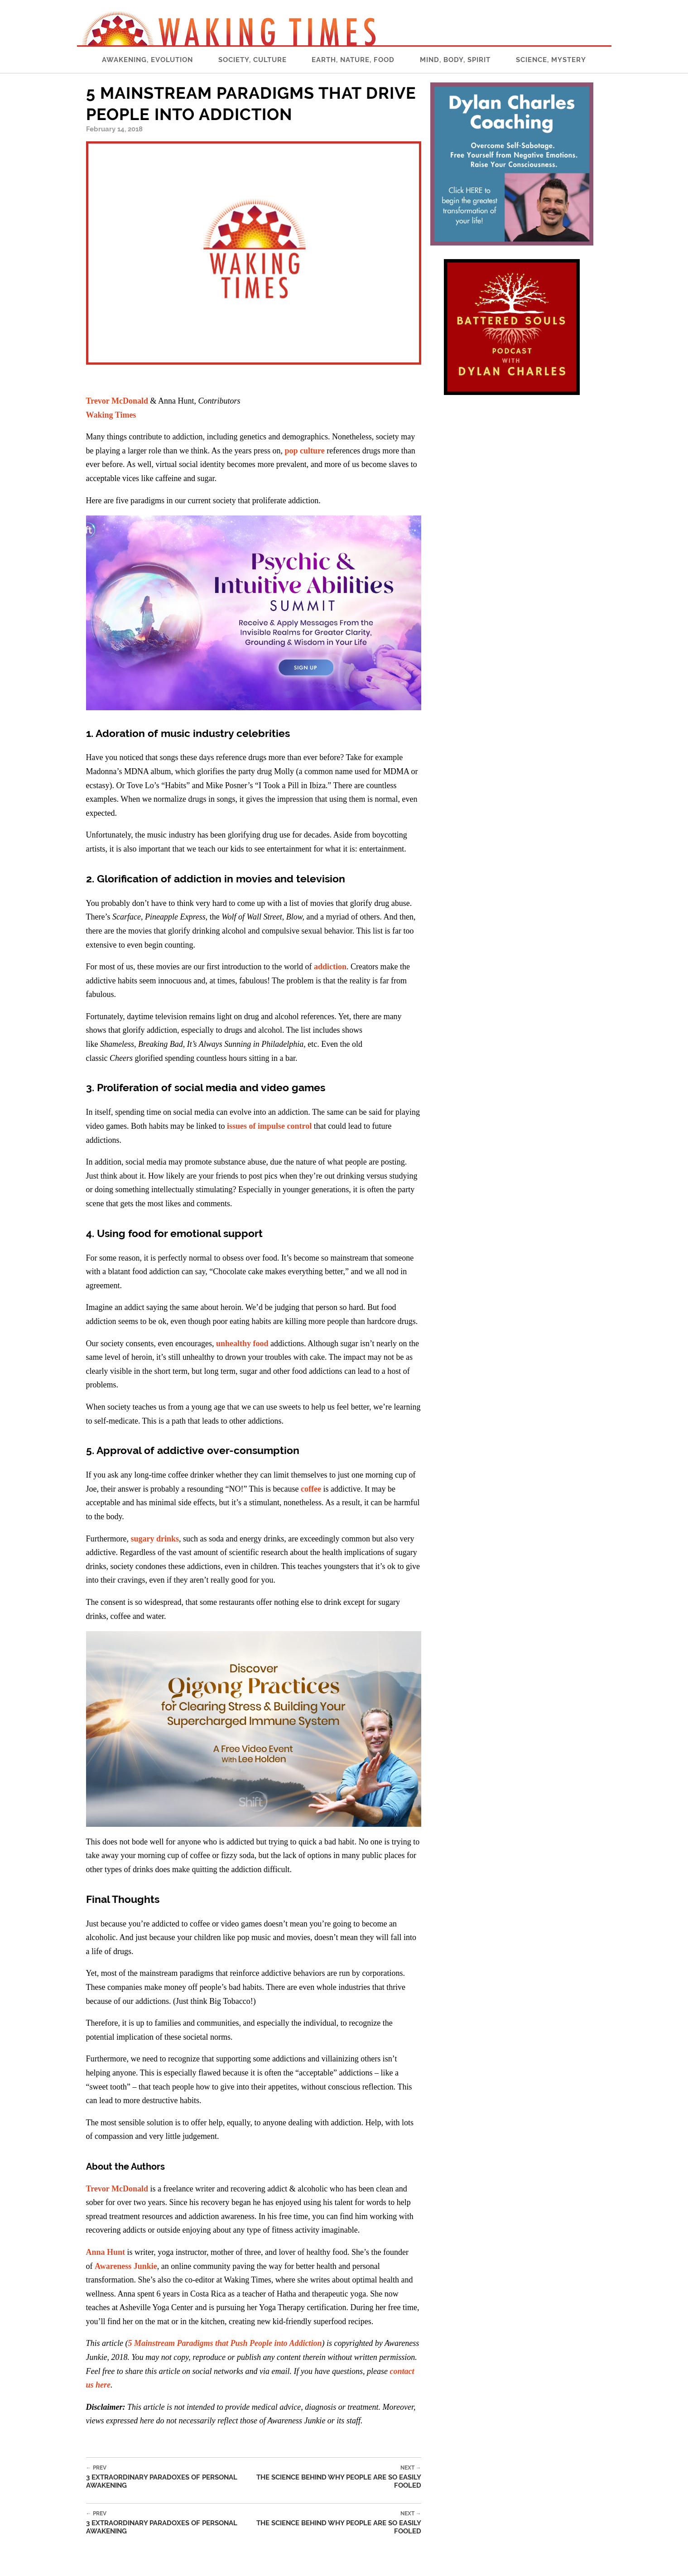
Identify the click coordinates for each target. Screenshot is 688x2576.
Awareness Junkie (126, 2266)
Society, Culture (252, 60)
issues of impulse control (269, 1126)
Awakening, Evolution (147, 60)
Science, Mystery (551, 60)
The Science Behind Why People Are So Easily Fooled (337, 2477)
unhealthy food (242, 1343)
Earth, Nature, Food (353, 60)
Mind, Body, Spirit (455, 60)
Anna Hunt (105, 2252)
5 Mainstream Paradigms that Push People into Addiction (225, 2343)
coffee (311, 1488)
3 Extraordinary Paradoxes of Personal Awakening (170, 2477)
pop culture (305, 450)
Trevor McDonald (117, 400)
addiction (330, 966)
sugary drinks (154, 1538)
